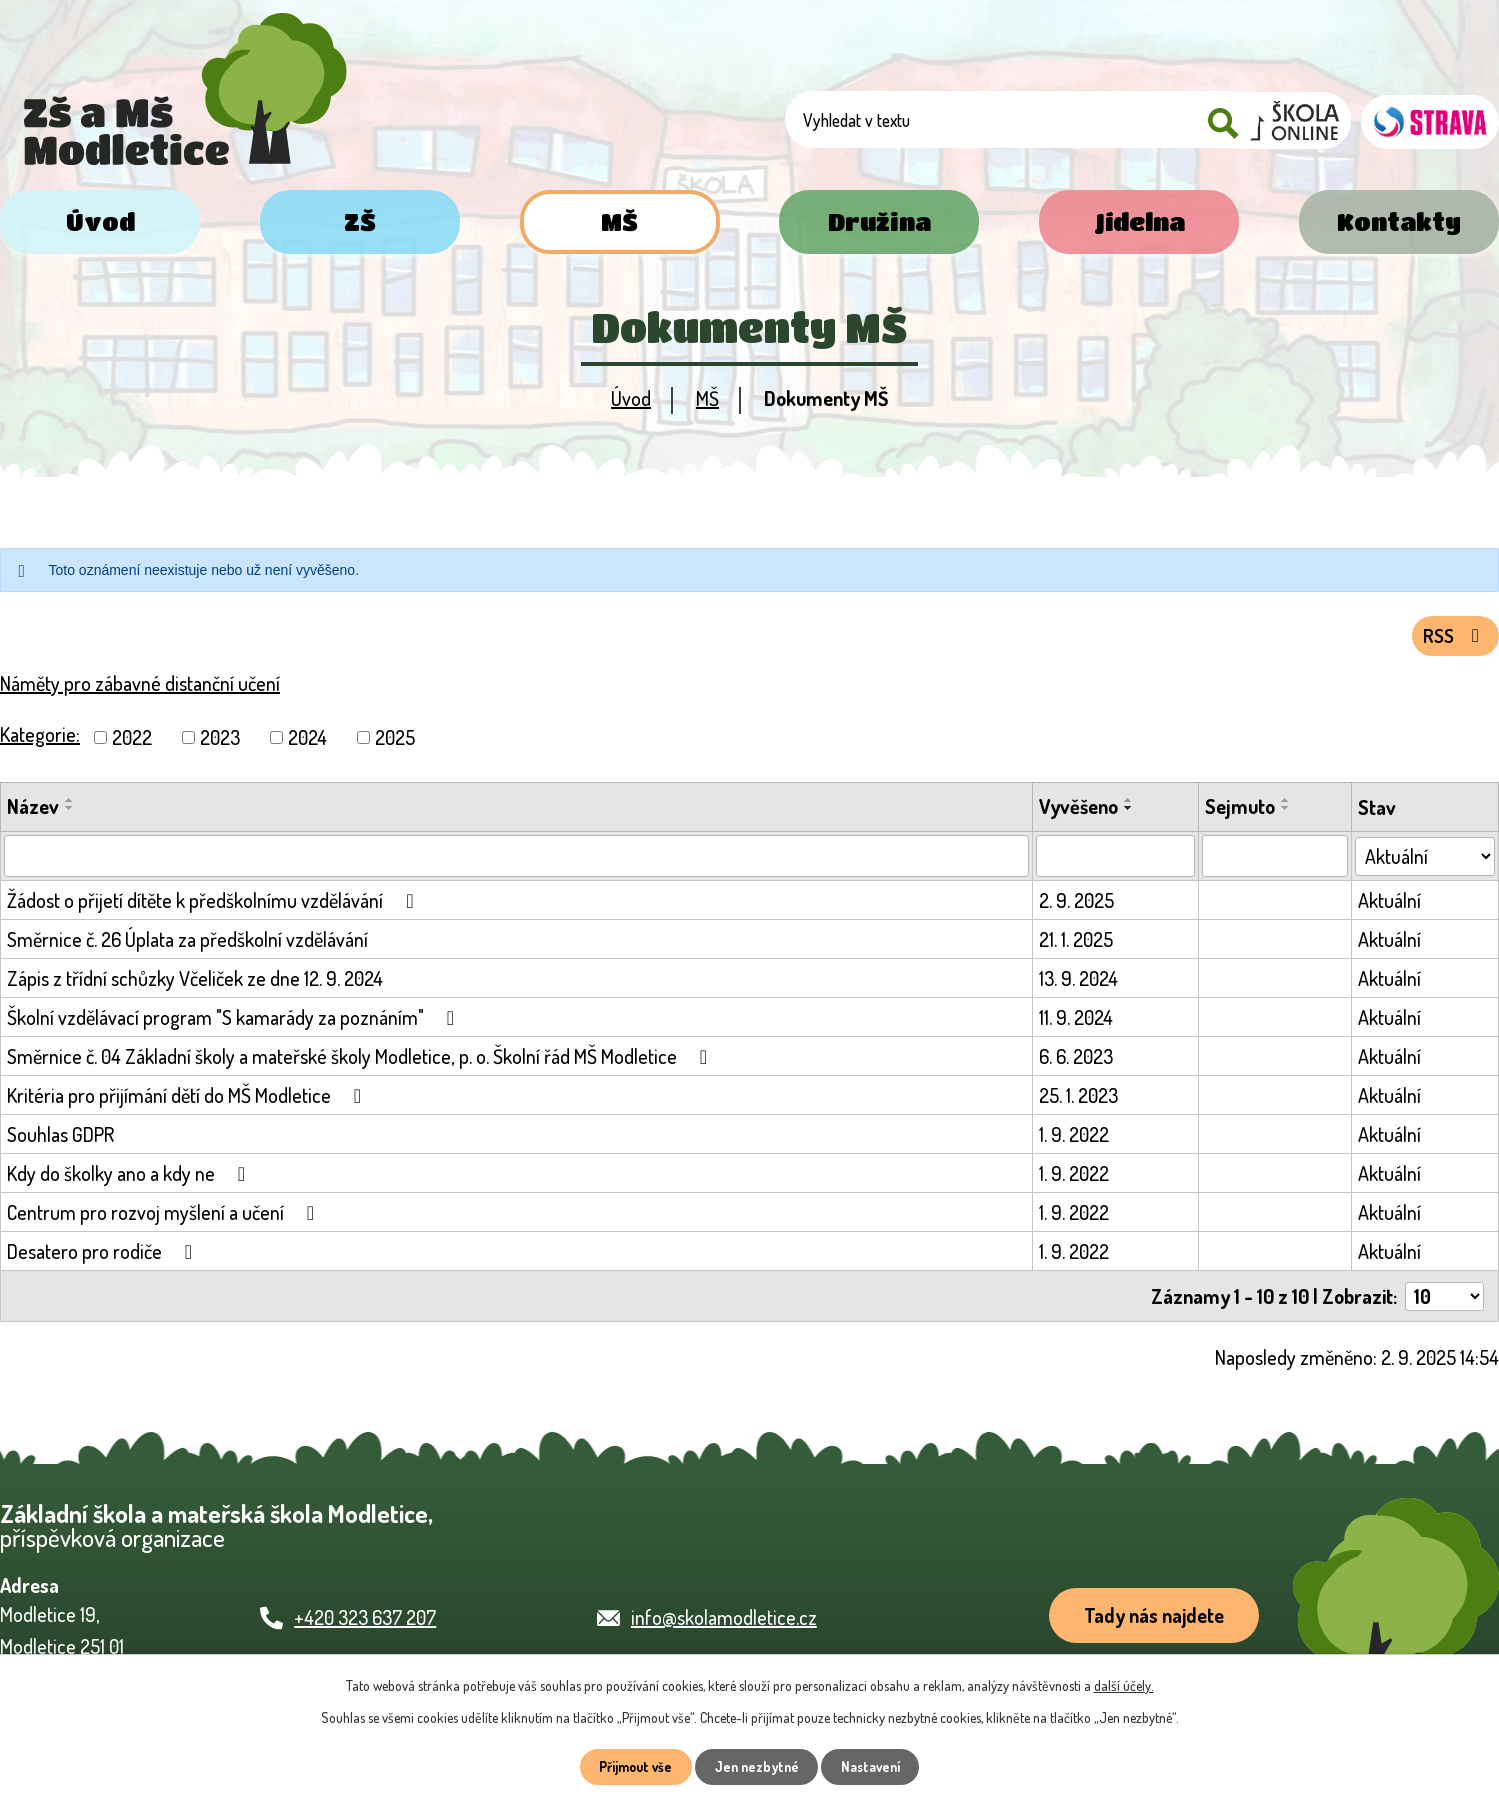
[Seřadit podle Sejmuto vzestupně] (1287, 805)
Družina (879, 221)
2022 (132, 742)
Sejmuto (1241, 811)
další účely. (1124, 1683)
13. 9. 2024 (1079, 983)
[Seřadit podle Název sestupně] (70, 813)
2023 (220, 742)
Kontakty (1399, 221)
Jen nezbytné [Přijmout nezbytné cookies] (756, 1766)
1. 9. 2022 (1075, 1139)
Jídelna (1139, 221)
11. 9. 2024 (1077, 1022)
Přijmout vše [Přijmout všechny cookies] (630, 1766)
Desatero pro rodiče (104, 1256)
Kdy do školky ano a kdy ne (130, 1178)
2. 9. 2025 (1077, 905)
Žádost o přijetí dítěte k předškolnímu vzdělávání (214, 905)
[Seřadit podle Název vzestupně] (70, 805)
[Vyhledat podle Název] (517, 861)
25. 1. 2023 (1079, 1100)
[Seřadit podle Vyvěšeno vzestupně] (1130, 805)
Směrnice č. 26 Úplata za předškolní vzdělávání (187, 944)
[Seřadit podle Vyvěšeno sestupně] (1130, 813)
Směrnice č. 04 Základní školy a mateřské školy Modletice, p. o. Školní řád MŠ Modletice (361, 1061)
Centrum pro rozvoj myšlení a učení (165, 1217)
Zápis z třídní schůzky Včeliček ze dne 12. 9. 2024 (195, 983)
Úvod (100, 221)
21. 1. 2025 (1077, 944)
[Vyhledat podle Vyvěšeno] (1116, 861)
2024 (307, 742)
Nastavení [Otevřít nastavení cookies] (875, 1766)
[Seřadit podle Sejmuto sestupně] (1287, 813)
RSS (1453, 640)
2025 (395, 742)
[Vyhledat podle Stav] (1425, 860)
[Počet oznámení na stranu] (1444, 1301)
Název (33, 811)
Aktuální (1390, 905)
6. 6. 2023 (1077, 1061)
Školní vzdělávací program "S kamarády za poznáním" (235, 1022)
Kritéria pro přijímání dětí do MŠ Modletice (188, 1100)
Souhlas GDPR (60, 1139)
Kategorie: (40, 739)
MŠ (619, 221)
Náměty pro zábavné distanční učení (140, 688)
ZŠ (360, 221)
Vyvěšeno (1079, 811)
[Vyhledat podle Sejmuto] (1276, 861)
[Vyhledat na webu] (1090, 122)
